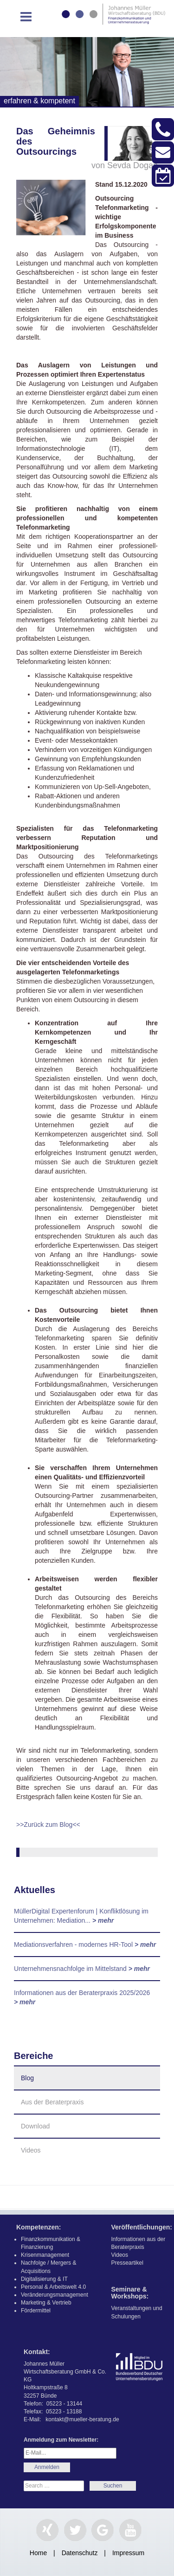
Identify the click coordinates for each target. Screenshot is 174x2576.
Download (35, 2126)
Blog (27, 2078)
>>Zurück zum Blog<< (48, 1824)
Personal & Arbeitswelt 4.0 (53, 2287)
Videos (31, 2150)
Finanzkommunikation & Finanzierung (50, 2243)
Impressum (128, 2553)
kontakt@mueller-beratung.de (82, 2419)
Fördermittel (36, 2310)
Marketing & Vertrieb (46, 2302)
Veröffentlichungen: (141, 2227)
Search (113, 2486)
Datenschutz (80, 2553)
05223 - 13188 (64, 2411)
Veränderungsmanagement (54, 2295)
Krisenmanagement (45, 2255)
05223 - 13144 (64, 2403)
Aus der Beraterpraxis (52, 2102)
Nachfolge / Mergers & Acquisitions (48, 2267)
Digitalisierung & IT (44, 2279)
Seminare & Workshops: (130, 2293)
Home (38, 2553)
